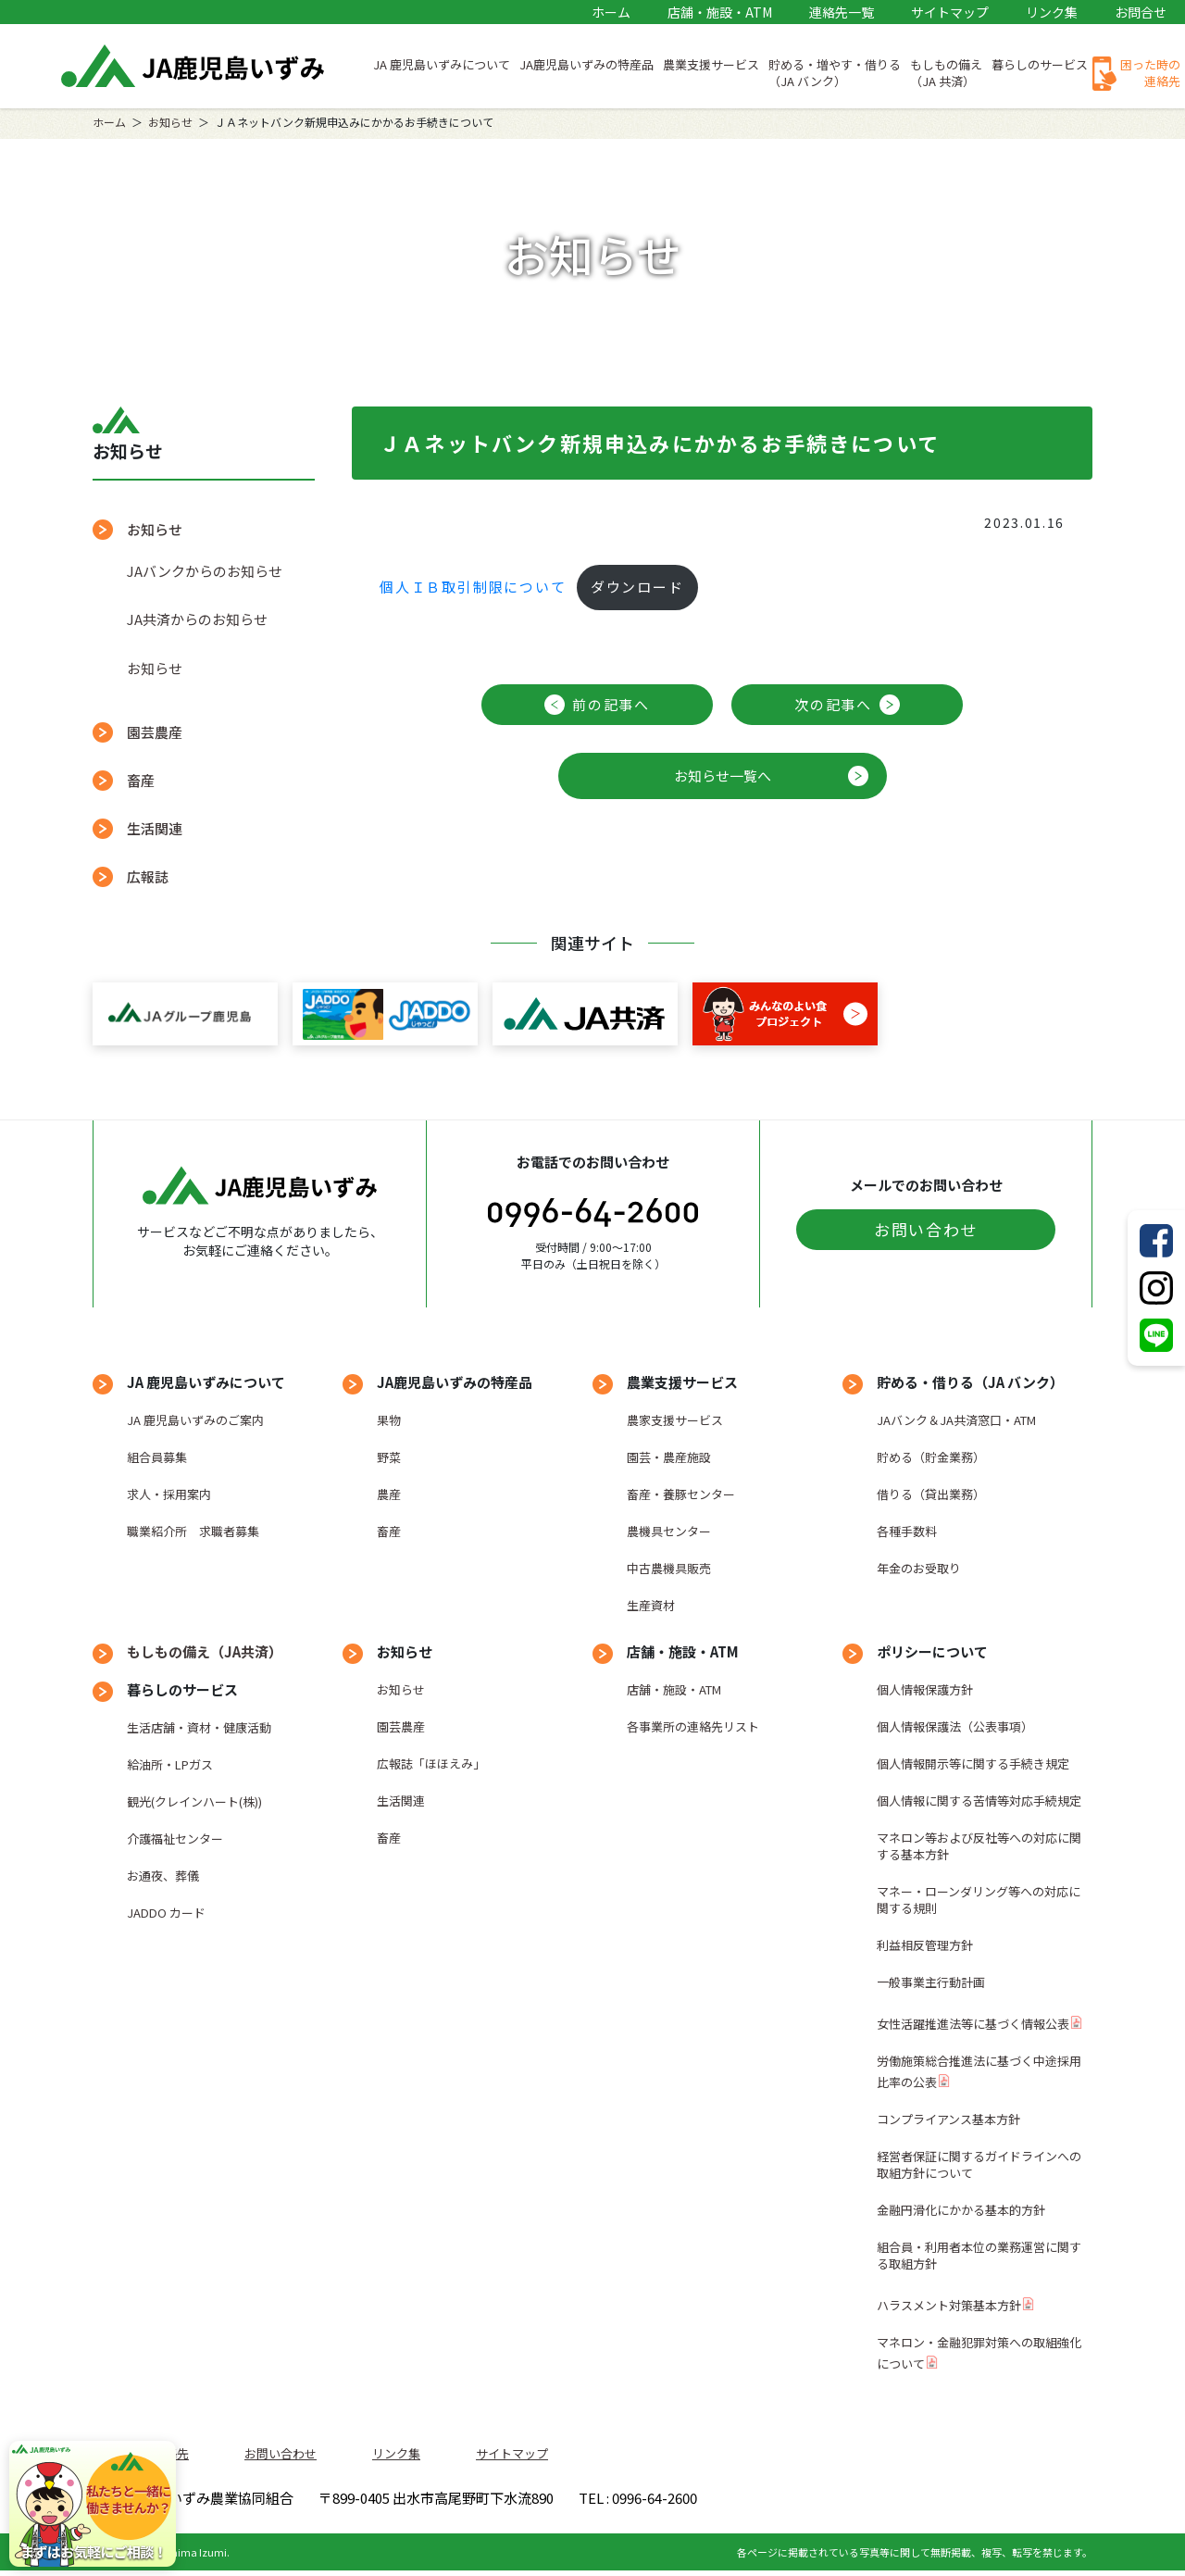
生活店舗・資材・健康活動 (199, 1727)
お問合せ (1140, 12)
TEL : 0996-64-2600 (860, 2500)
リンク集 (1052, 12)
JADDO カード (166, 1912)
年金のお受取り (919, 1568)
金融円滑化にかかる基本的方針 (961, 2210)
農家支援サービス (675, 1420)
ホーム (611, 12)
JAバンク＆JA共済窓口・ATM (956, 1420)
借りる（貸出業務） (931, 1494)
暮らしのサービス (1040, 64)
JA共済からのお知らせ (197, 619)
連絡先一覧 (841, 12)
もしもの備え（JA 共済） (946, 73)
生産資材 (651, 1605)
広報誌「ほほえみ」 (431, 1763)
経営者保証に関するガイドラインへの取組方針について (979, 2164)
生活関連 (154, 828)
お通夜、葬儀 (163, 1875)
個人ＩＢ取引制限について (473, 586)
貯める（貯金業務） (931, 1457)
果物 (389, 1420)
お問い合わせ (926, 1229)
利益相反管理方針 (925, 1945)
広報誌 (147, 876)
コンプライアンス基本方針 (948, 2119)
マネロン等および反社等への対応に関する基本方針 (979, 1846)
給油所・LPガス (170, 1764)
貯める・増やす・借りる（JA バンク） (834, 73)
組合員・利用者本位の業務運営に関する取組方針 (979, 2255)
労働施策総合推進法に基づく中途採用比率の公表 (979, 2071)
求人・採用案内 (169, 1494)
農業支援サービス (711, 64)
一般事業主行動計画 (931, 1982)
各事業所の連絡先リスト (693, 1726)
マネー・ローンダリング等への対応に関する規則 (978, 1899)
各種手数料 (907, 1531)
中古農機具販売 (669, 1568)
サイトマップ (950, 12)
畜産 (141, 780)
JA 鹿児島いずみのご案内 (195, 1420)
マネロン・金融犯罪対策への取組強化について (979, 2352)
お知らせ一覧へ (722, 775)
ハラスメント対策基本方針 (949, 2305)
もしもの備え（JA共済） (204, 1651)
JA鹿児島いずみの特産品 (586, 64)
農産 (389, 1494)
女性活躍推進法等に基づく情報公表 (973, 2023)
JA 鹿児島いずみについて (441, 64)
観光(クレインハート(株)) (194, 1801)
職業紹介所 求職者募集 (193, 1531)
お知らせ (170, 122)
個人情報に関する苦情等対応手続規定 (979, 1800)
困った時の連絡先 (1150, 73)
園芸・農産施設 (669, 1457)
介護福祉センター (175, 1838)
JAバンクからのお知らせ (204, 571)
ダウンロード (637, 586)
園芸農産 (154, 732)
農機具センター (669, 1531)
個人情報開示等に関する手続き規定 (973, 1763)
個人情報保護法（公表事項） (955, 1726)
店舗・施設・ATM (719, 12)
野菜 (389, 1457)
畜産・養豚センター (681, 1494)
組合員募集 (157, 1457)
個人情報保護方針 (925, 1689)
